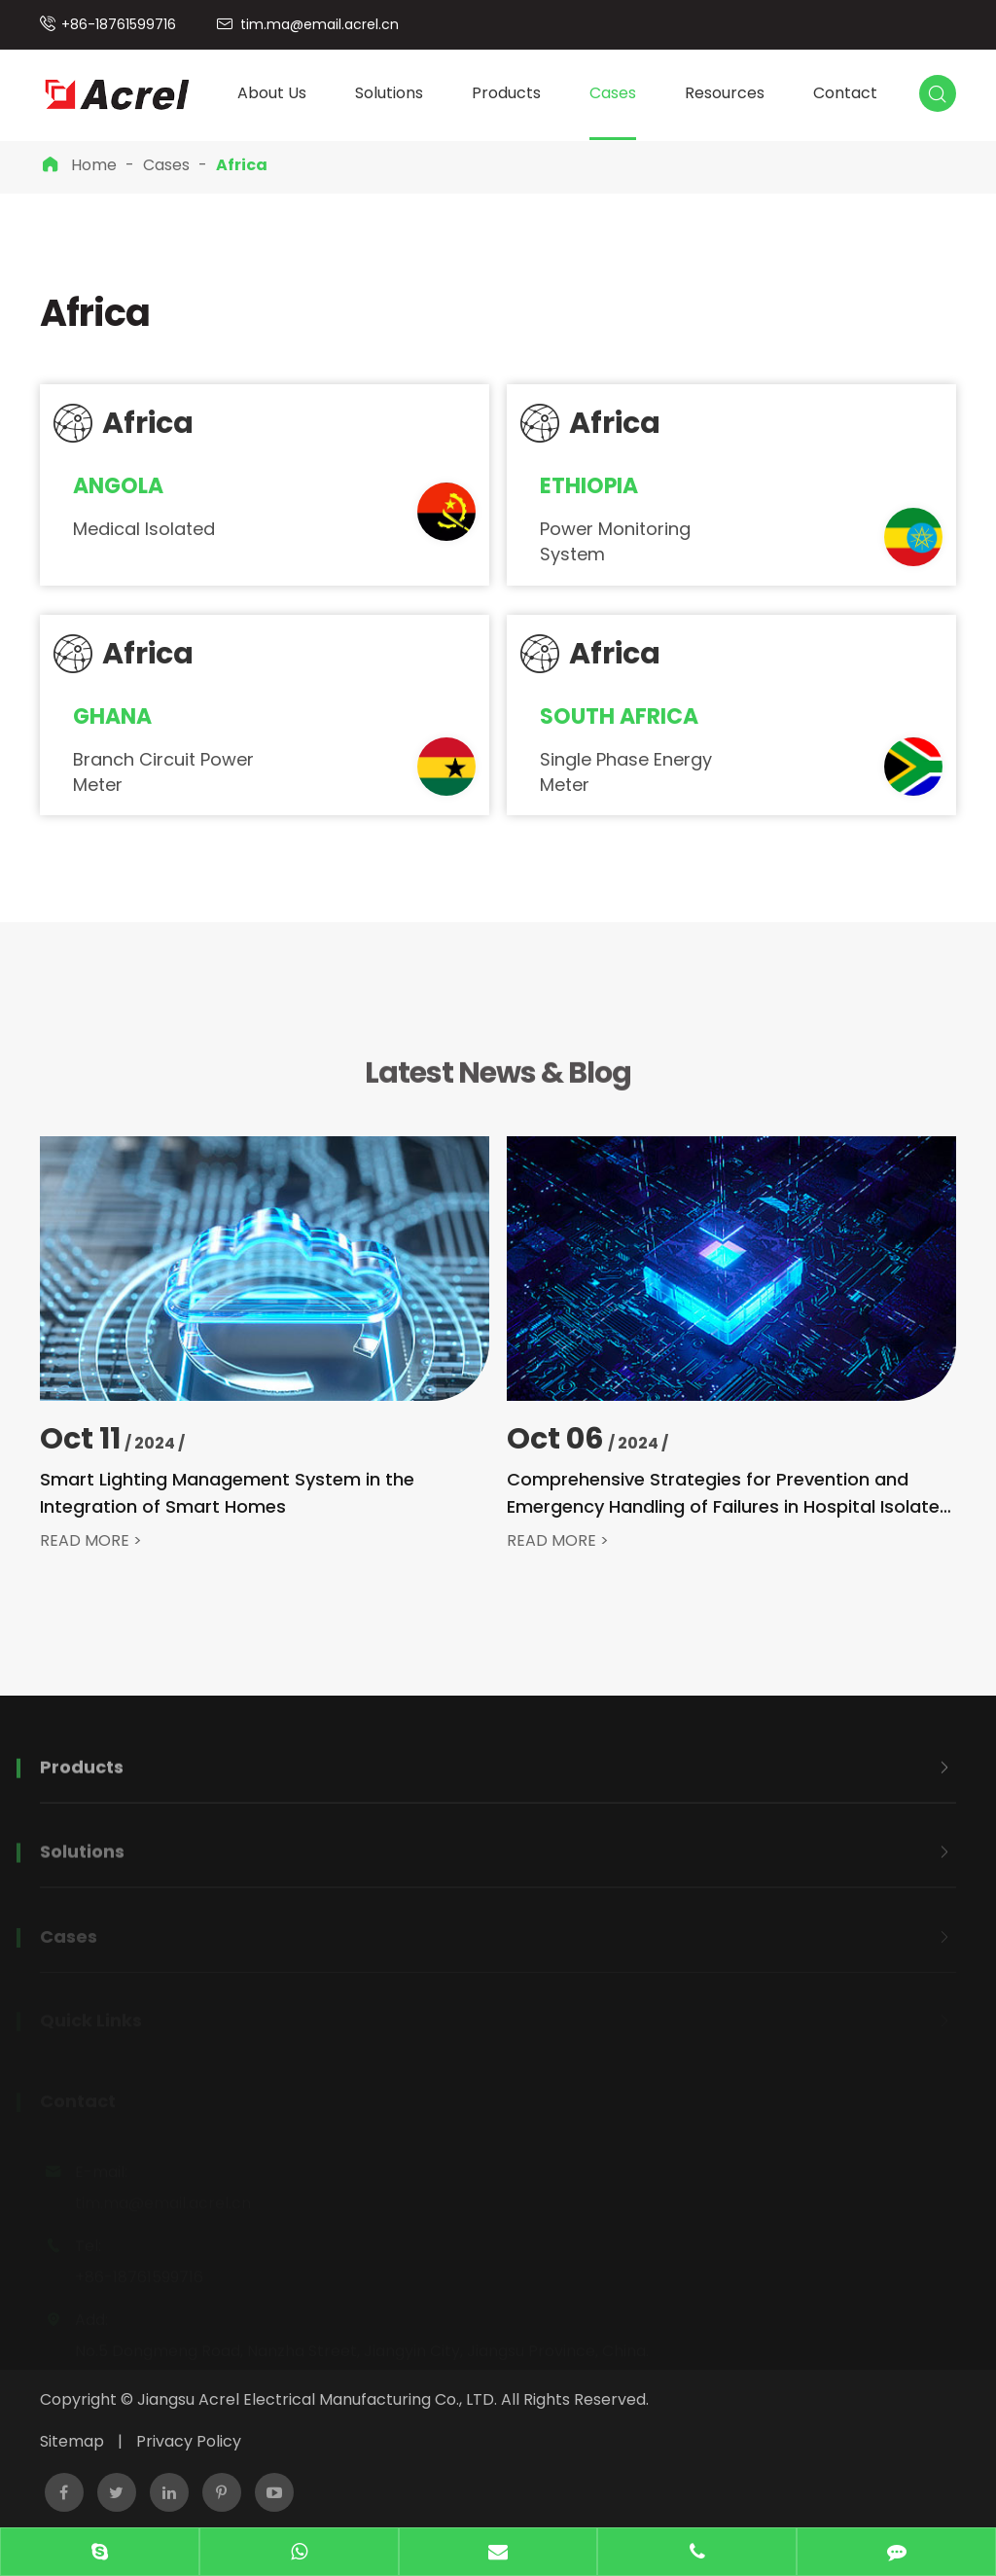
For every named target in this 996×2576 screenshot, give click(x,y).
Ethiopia (589, 486)
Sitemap (72, 2441)
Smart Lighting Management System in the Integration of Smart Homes (227, 1493)
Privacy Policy (188, 2441)
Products (506, 93)
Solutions (389, 93)
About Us (271, 93)
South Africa (619, 717)
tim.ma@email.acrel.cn (319, 24)
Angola (118, 486)
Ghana (112, 717)
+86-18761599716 (118, 24)
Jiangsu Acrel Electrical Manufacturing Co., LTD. (317, 2399)
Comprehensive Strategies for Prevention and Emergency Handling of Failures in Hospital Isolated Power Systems (729, 1494)
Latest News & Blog (498, 1078)
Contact (845, 93)
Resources (725, 93)
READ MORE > (91, 1541)
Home (94, 165)
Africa (241, 165)
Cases (612, 93)
